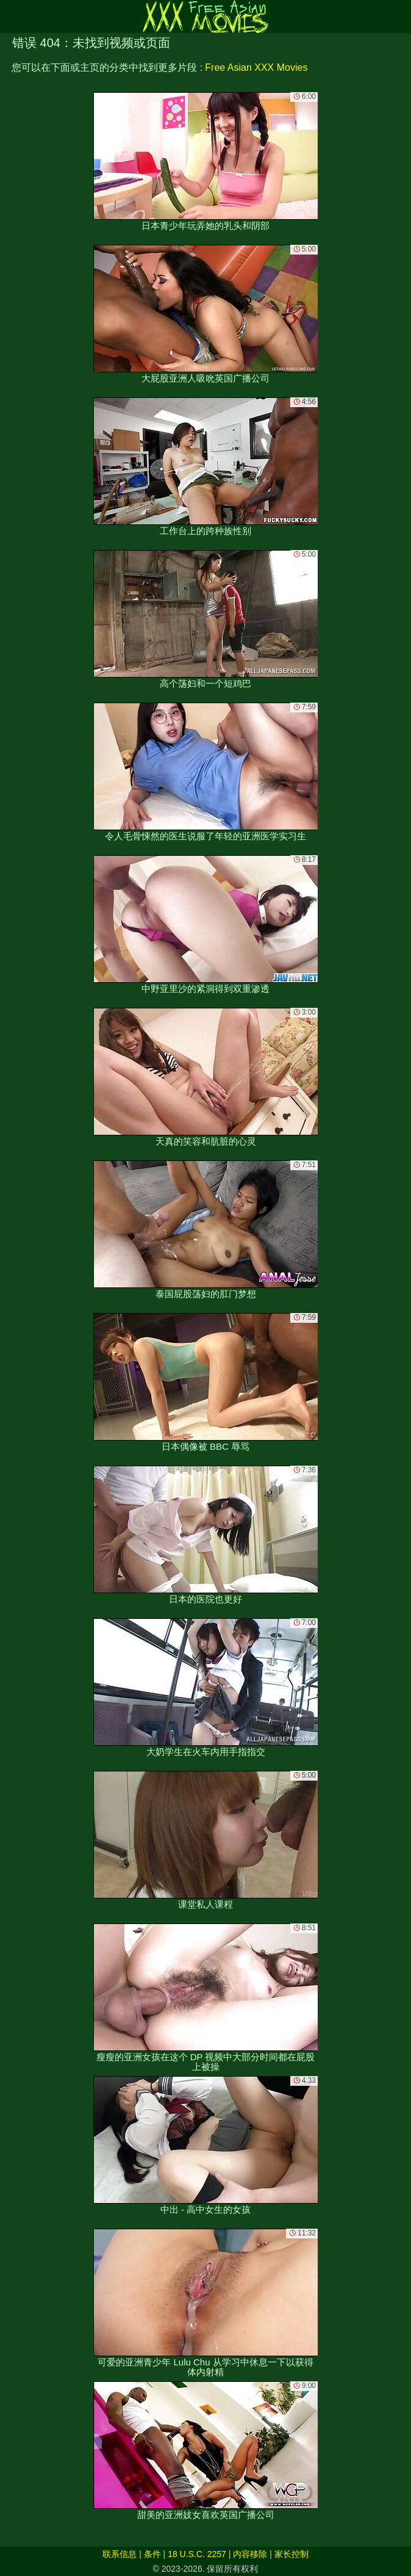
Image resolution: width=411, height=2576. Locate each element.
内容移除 (250, 2554)
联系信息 (119, 2554)
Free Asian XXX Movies (256, 67)
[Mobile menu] (11, 16)
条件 (152, 2554)
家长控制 (291, 2554)
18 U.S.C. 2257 (197, 2554)
